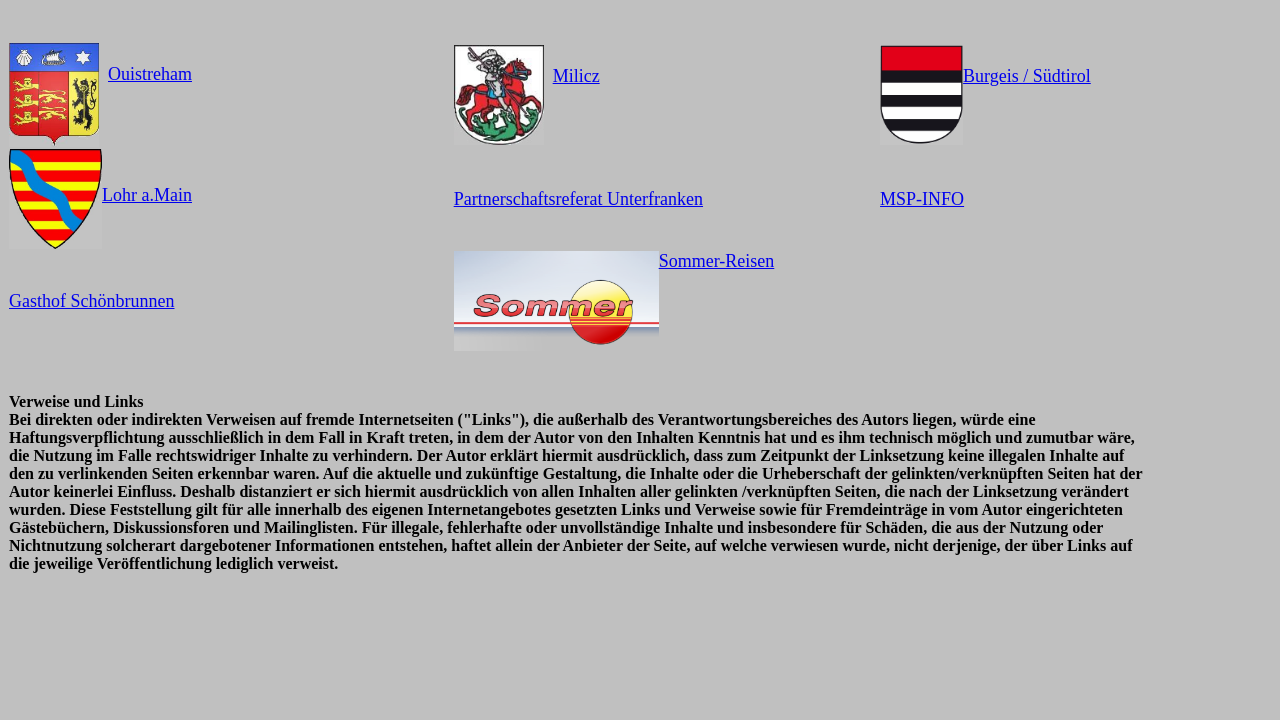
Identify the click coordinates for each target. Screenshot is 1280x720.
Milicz (576, 76)
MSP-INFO (922, 199)
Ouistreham (150, 74)
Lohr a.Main (147, 195)
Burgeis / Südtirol (1027, 76)
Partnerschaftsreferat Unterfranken (578, 199)
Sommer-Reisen (717, 261)
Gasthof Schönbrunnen (91, 301)
